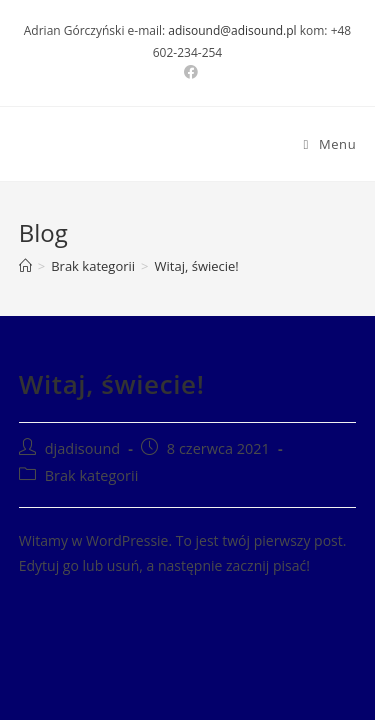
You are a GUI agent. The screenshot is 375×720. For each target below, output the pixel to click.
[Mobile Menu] (330, 144)
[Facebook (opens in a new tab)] (188, 72)
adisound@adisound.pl (232, 30)
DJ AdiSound (88, 144)
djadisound (82, 448)
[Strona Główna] (25, 266)
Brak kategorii (92, 475)
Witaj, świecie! (197, 266)
